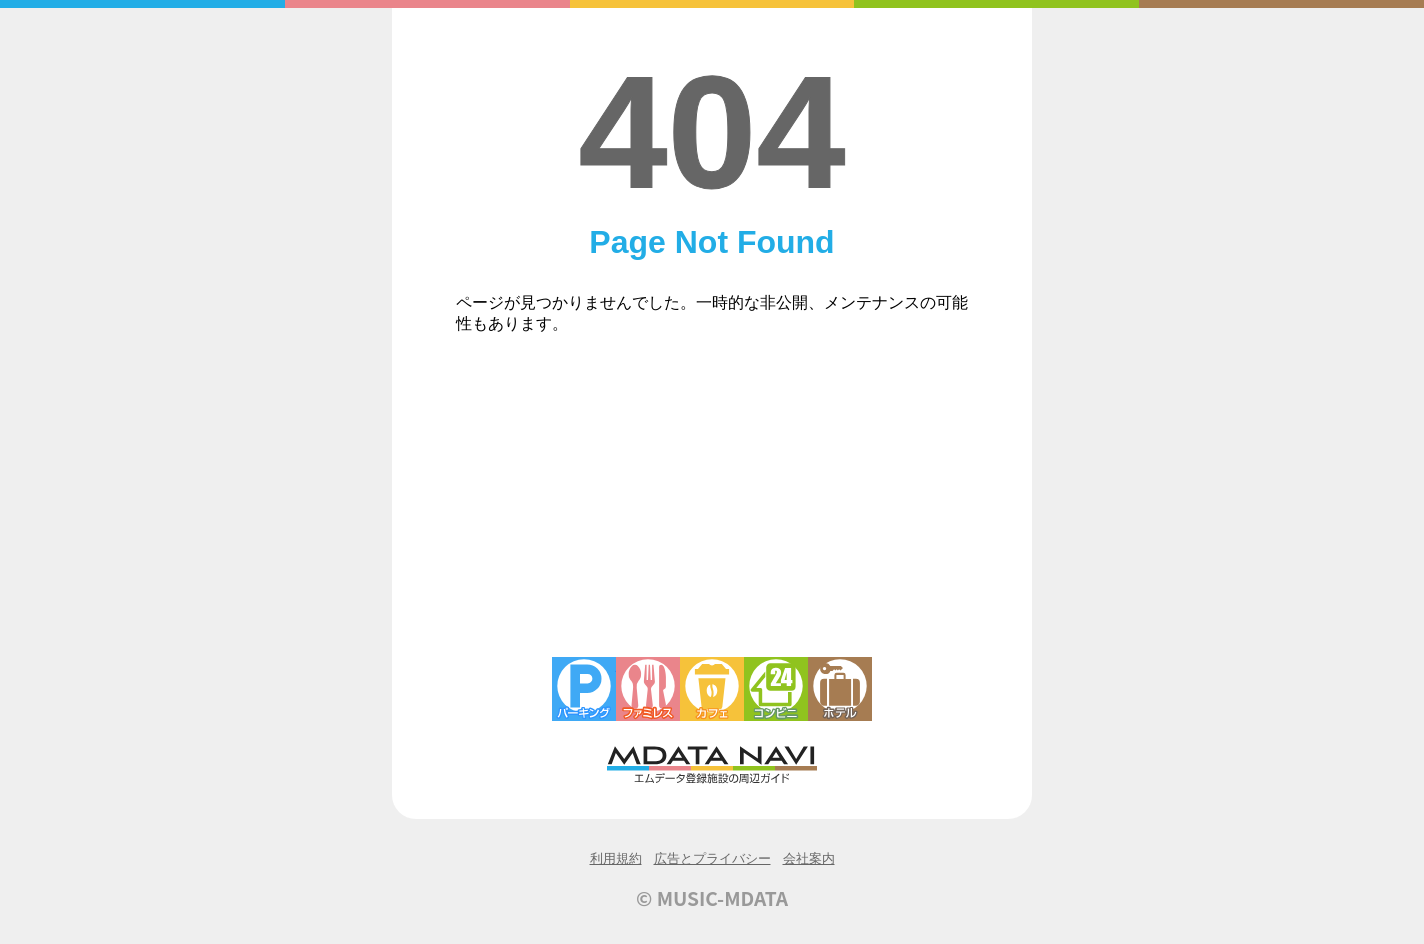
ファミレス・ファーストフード (648, 689)
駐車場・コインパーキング (584, 689)
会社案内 (809, 858)
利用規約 (616, 858)
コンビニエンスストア (776, 689)
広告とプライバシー (712, 858)
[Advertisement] (712, 507)
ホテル (840, 689)
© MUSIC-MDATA (712, 898)
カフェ (712, 689)
